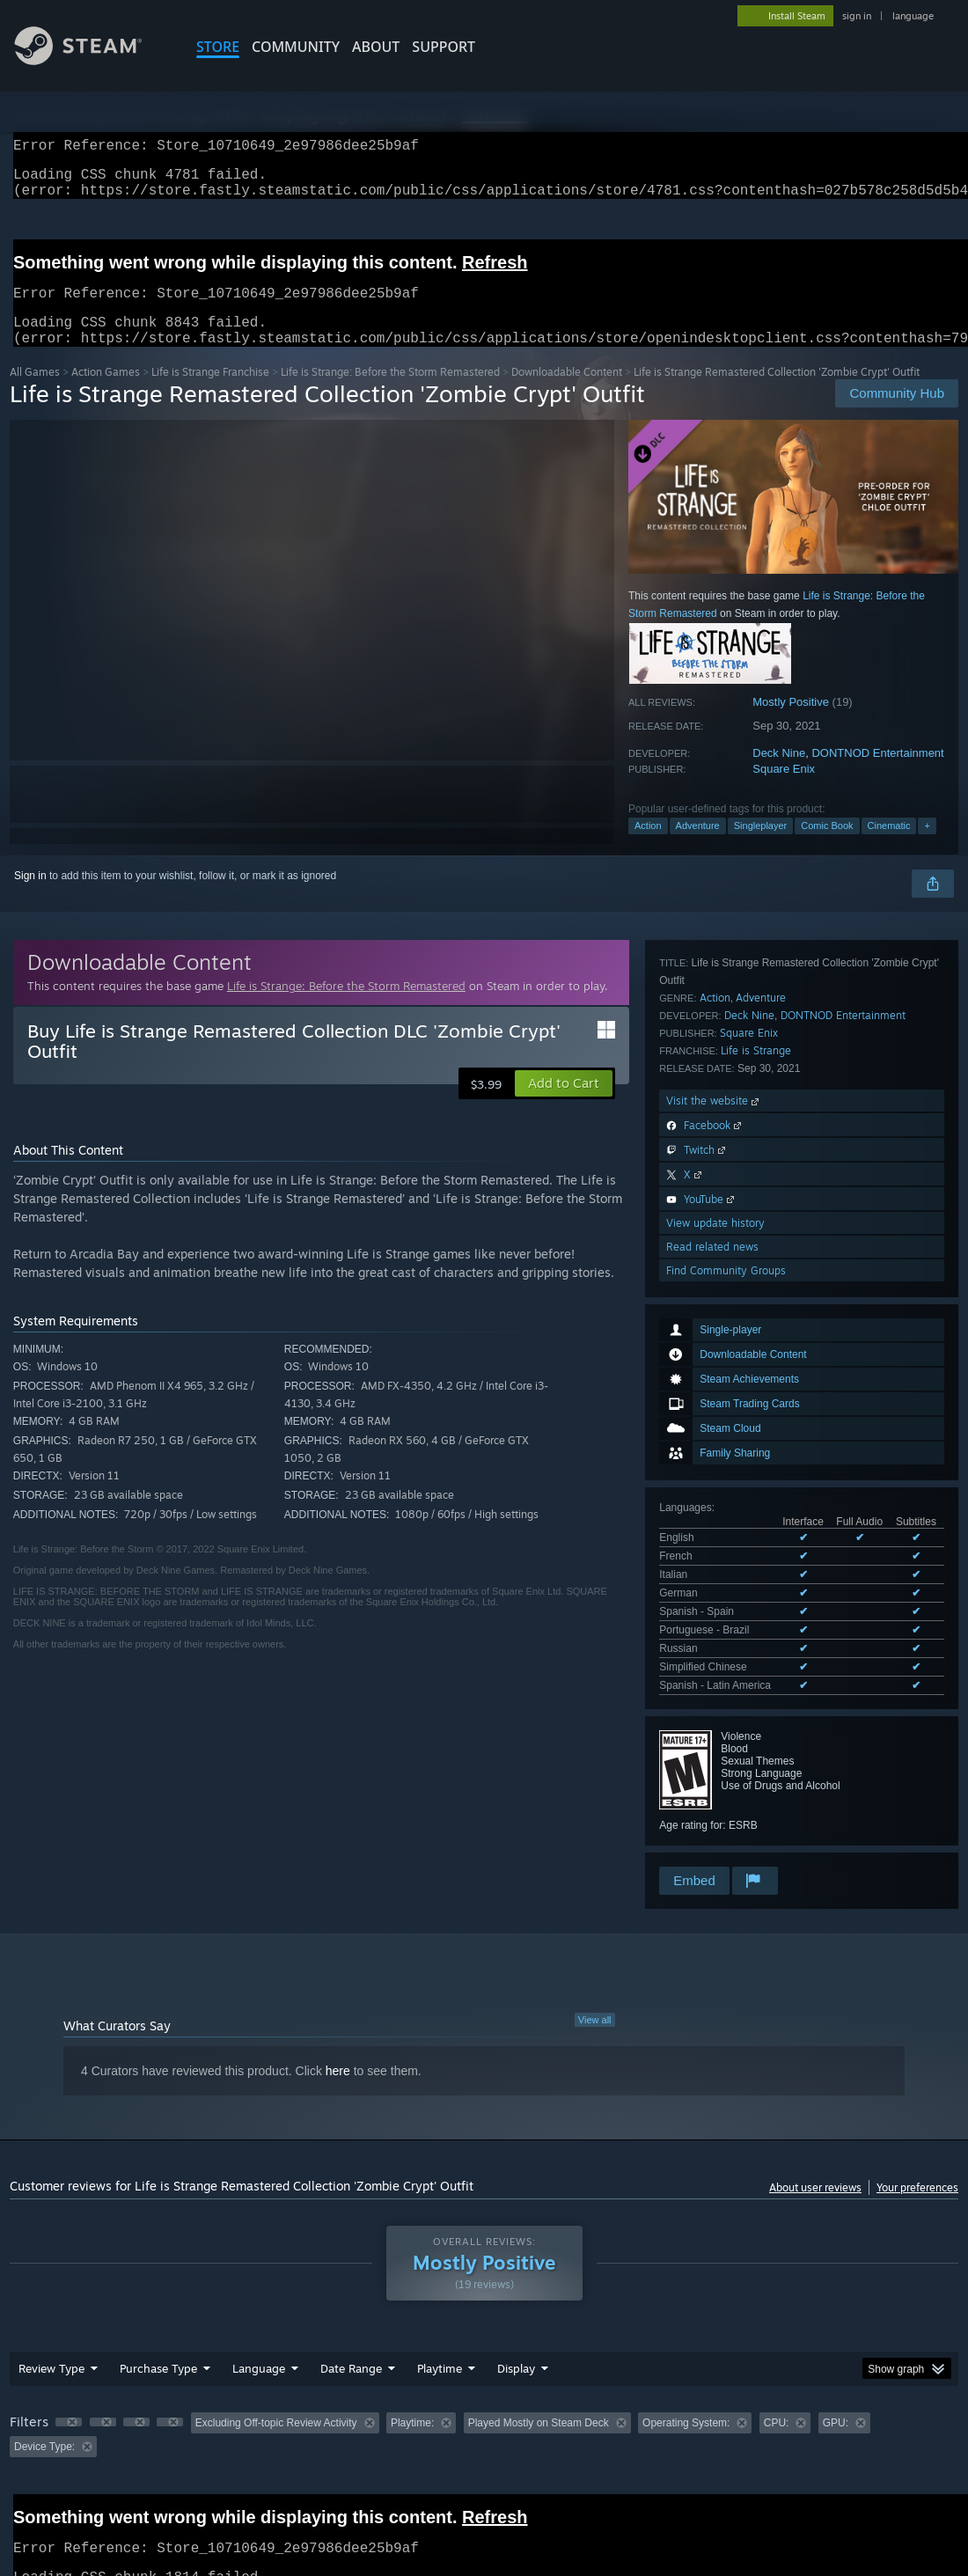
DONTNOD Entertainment (877, 774)
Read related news (712, 1758)
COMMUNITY (296, 46)
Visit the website (714, 1612)
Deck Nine (778, 774)
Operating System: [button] (686, 2387)
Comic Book (827, 846)
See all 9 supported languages (730, 1288)
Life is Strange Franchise (210, 393)
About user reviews (815, 2151)
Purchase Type (158, 2332)
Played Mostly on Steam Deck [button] (538, 2387)
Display (516, 2332)
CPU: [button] (776, 2387)
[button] (563, 1104)
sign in (856, 16)
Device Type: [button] (44, 2410)
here (338, 2035)
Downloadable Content (566, 393)
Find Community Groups (726, 1782)
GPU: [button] (835, 2387)
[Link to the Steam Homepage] (91, 60)
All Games (35, 393)
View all (595, 1983)
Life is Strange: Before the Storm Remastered (390, 393)
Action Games (105, 393)
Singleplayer (761, 846)
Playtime (439, 2332)
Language (258, 2332)
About (376, 46)
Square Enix (783, 789)
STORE (217, 46)
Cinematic (889, 846)
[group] (484, 2398)
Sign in (30, 897)
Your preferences (917, 2151)
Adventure (698, 846)
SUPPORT (443, 46)
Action (648, 846)
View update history (715, 1735)
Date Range (351, 2332)
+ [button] (926, 846)
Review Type (51, 2332)
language (913, 16)
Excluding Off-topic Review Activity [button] (276, 2387)
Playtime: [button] (412, 2387)
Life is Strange (756, 1562)
